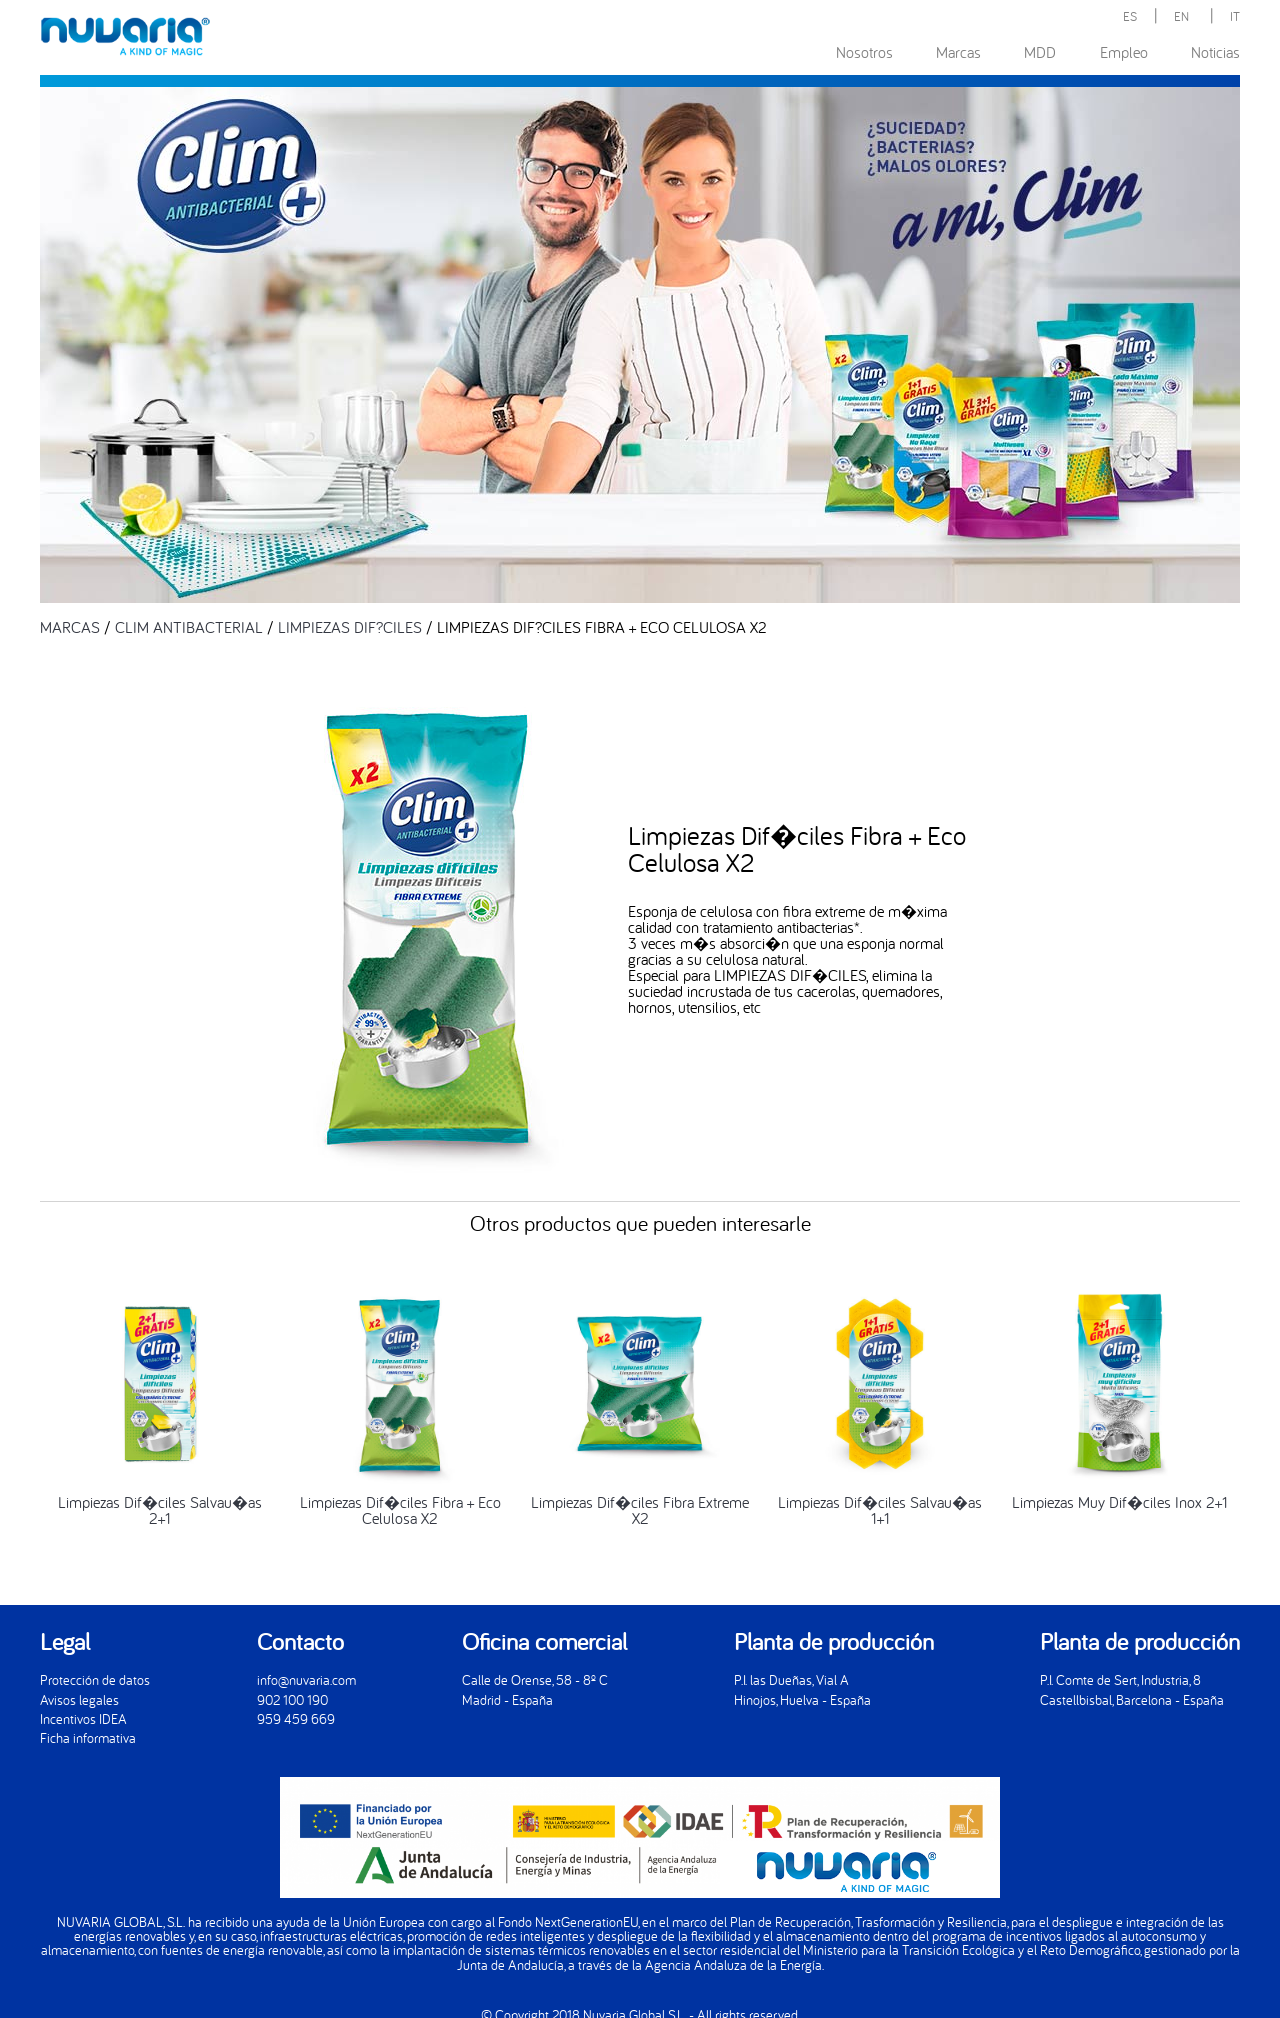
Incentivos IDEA (83, 1718)
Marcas (958, 52)
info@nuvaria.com (306, 1679)
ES (1130, 16)
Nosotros (864, 52)
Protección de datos (95, 1679)
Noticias (1215, 52)
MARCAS (70, 627)
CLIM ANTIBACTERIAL (189, 627)
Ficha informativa (88, 1737)
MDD (1040, 52)
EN (1181, 16)
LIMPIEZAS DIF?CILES (350, 627)
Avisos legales (79, 1699)
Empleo (1124, 52)
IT (1235, 16)
